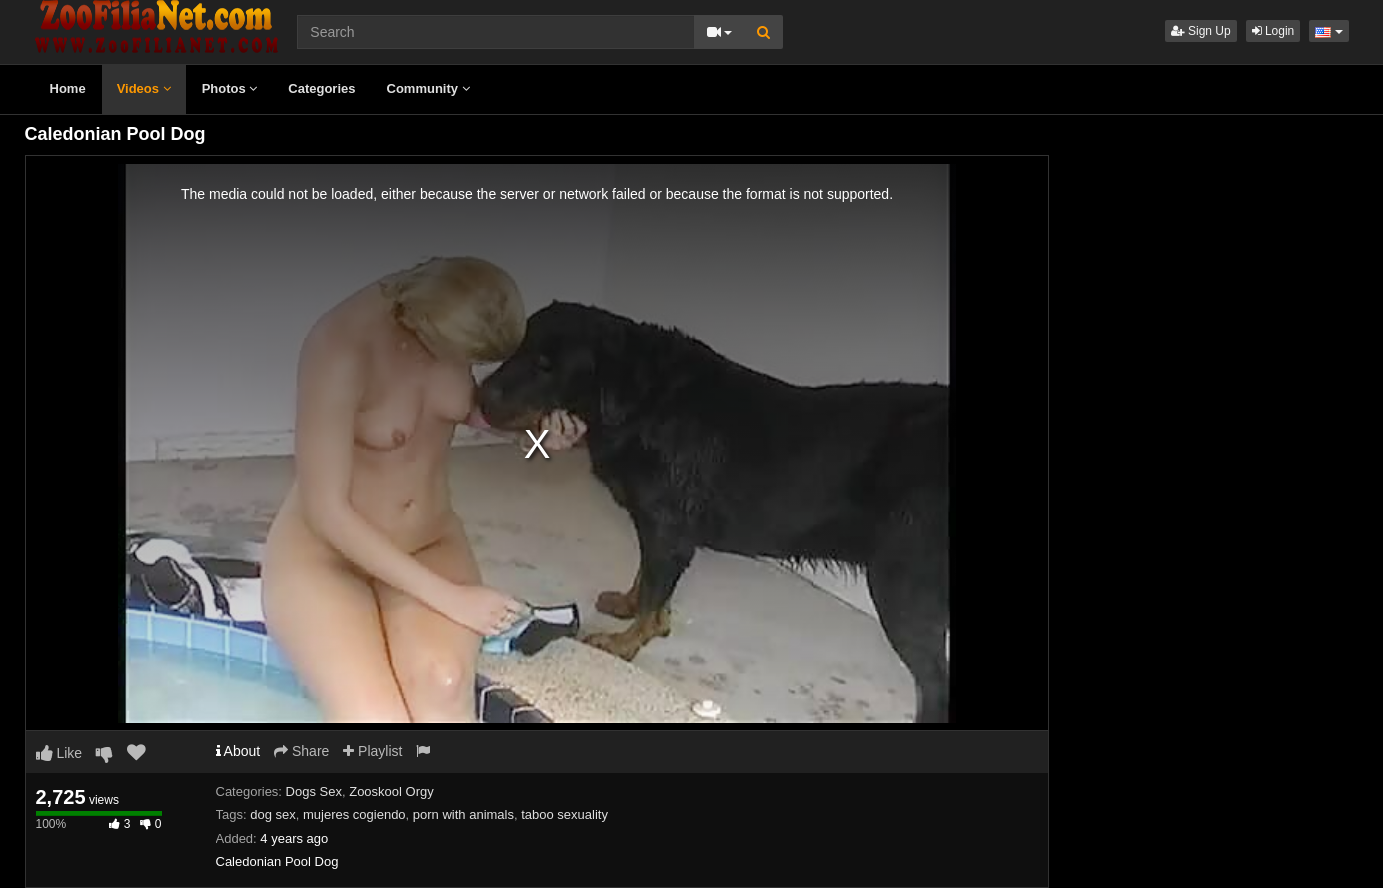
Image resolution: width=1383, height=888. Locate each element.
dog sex (273, 814)
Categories (321, 88)
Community (428, 88)
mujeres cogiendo (354, 814)
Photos (230, 88)
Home (68, 88)
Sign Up (1201, 31)
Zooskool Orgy (391, 791)
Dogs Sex (314, 791)
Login (1273, 31)
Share (301, 751)
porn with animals (463, 814)
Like (59, 753)
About (238, 751)
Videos (144, 88)
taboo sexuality (564, 814)
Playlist (372, 751)
